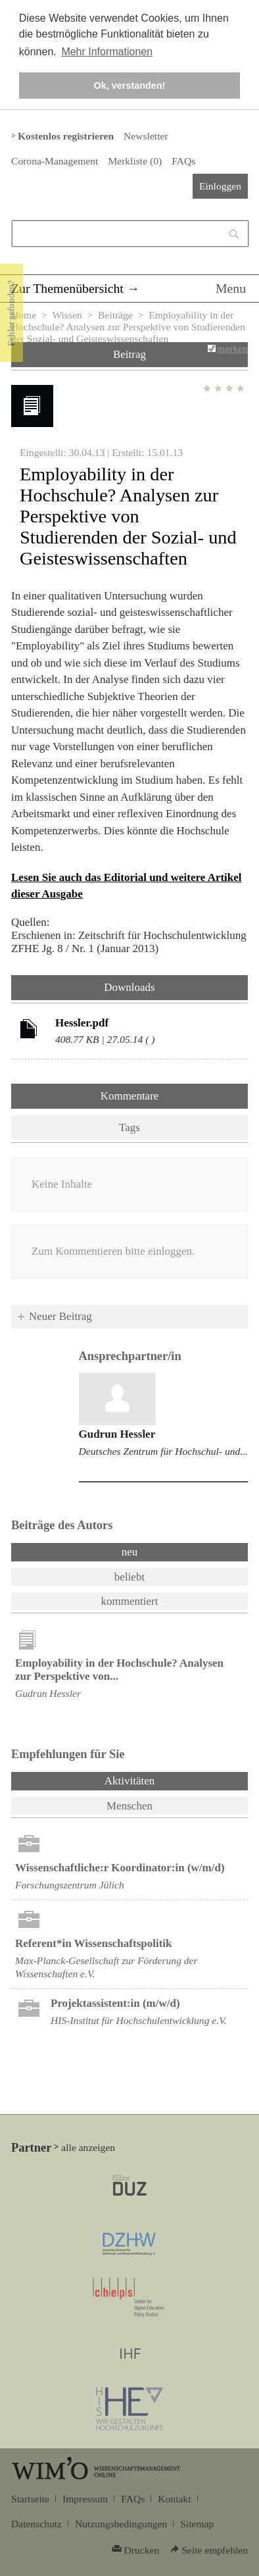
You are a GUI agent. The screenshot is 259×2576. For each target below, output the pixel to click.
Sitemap (197, 2523)
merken (232, 348)
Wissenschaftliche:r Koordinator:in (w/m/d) (120, 1867)
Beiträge (115, 314)
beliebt (129, 1577)
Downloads (129, 987)
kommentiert (129, 1601)
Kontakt (174, 2498)
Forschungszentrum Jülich (69, 1884)
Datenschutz (36, 2523)
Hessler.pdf (81, 1023)
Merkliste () (135, 160)
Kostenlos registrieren (66, 135)
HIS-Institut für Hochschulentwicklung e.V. (139, 2020)
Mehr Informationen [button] (107, 51)
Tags (129, 1127)
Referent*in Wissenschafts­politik (93, 1943)
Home (23, 314)
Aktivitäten (164, 1780)
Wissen (67, 314)
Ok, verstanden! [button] (130, 85)
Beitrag (129, 354)
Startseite (30, 2498)
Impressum (85, 2498)
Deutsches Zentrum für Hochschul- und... (163, 1451)
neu (130, 1552)
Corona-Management (54, 160)
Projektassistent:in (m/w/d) (115, 2003)
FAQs (183, 160)
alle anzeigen (88, 2147)
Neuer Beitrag (60, 1316)
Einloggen (220, 185)
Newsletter (146, 135)
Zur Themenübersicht (67, 288)
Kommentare (130, 1096)
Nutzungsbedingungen (121, 2523)
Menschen (129, 1806)
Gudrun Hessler (117, 1434)
